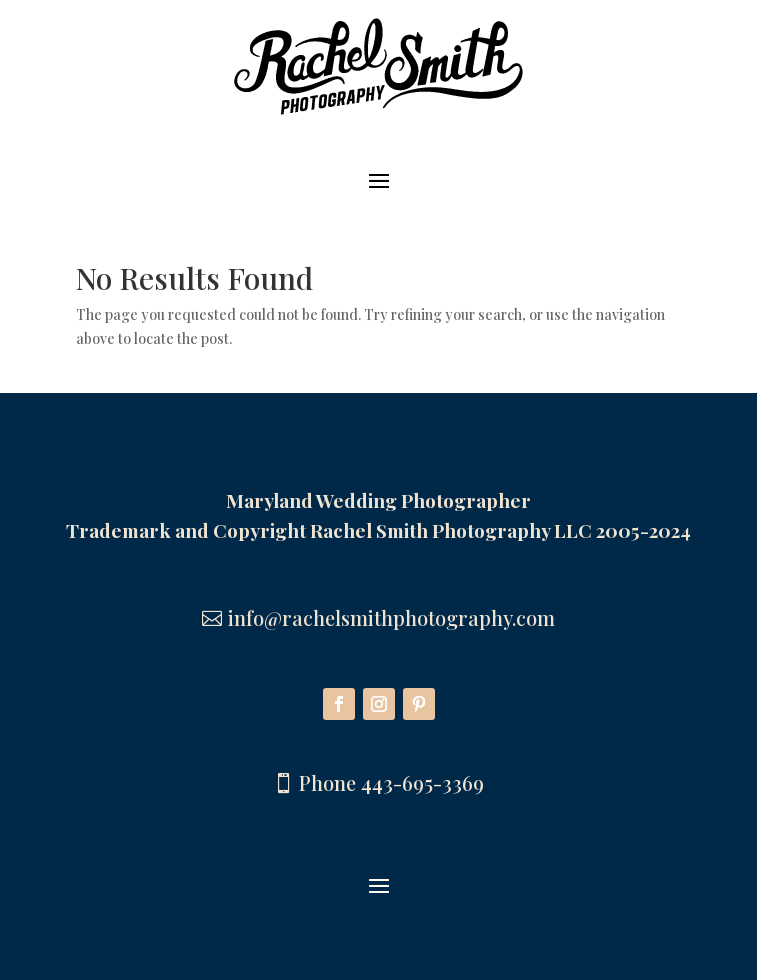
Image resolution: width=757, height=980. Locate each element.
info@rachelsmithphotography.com (391, 617)
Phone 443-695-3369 (391, 782)
